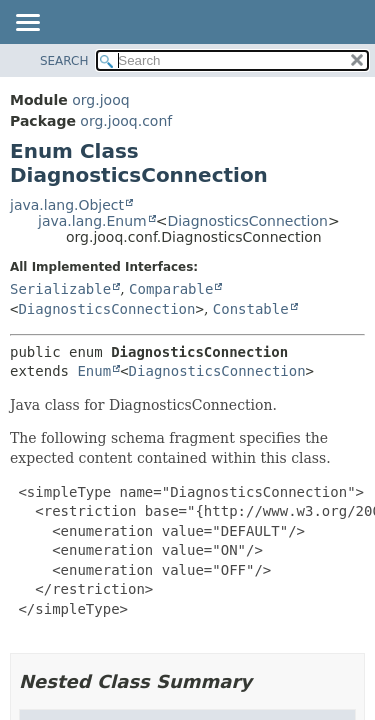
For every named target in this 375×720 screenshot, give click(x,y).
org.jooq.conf (126, 121)
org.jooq (100, 100)
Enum (94, 371)
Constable (251, 309)
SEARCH (64, 61)
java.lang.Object (67, 205)
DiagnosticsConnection (247, 221)
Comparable (171, 289)
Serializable (60, 289)
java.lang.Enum (92, 221)
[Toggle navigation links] (27, 24)
